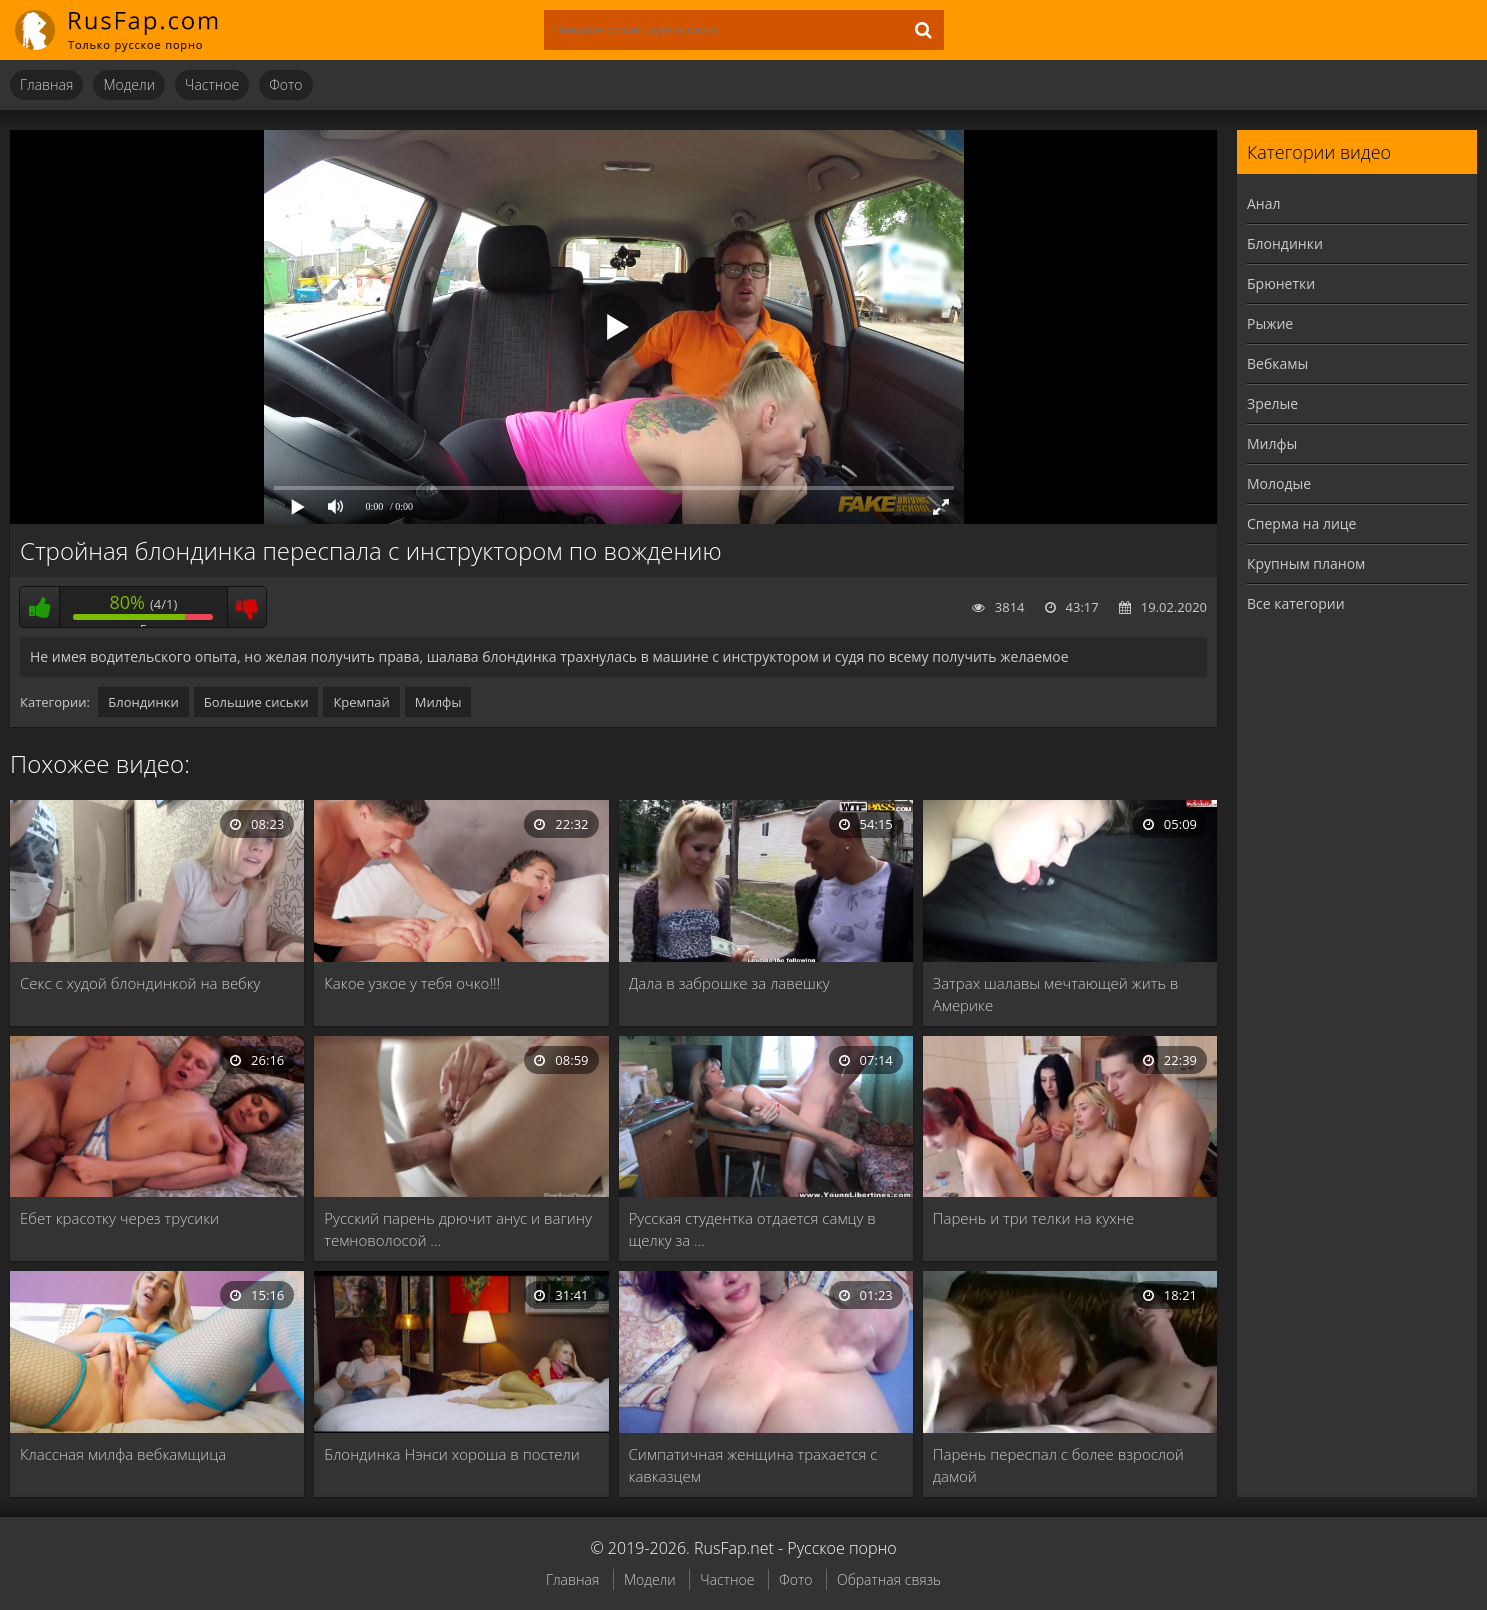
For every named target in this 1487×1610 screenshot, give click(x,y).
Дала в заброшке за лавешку (729, 983)
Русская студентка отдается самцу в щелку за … (752, 1229)
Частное (212, 84)
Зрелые (1272, 403)
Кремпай (361, 702)
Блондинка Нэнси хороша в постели (452, 1454)
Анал (1264, 203)
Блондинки (143, 702)
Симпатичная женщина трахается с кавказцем (753, 1465)
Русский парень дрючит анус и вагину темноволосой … (458, 1229)
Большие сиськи (256, 702)
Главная (46, 84)
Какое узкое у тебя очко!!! (412, 983)
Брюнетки (1281, 283)
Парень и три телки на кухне (1033, 1218)
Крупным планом (1306, 563)
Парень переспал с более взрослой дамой (1058, 1465)
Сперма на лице (1301, 523)
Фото (285, 84)
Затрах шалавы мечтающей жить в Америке (1056, 994)
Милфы (438, 702)
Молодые (1279, 483)
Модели (129, 84)
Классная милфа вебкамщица (123, 1454)
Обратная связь (889, 1579)
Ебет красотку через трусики (119, 1218)
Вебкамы (1277, 363)
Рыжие (1270, 323)
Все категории (1296, 603)
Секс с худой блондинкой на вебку (140, 983)
